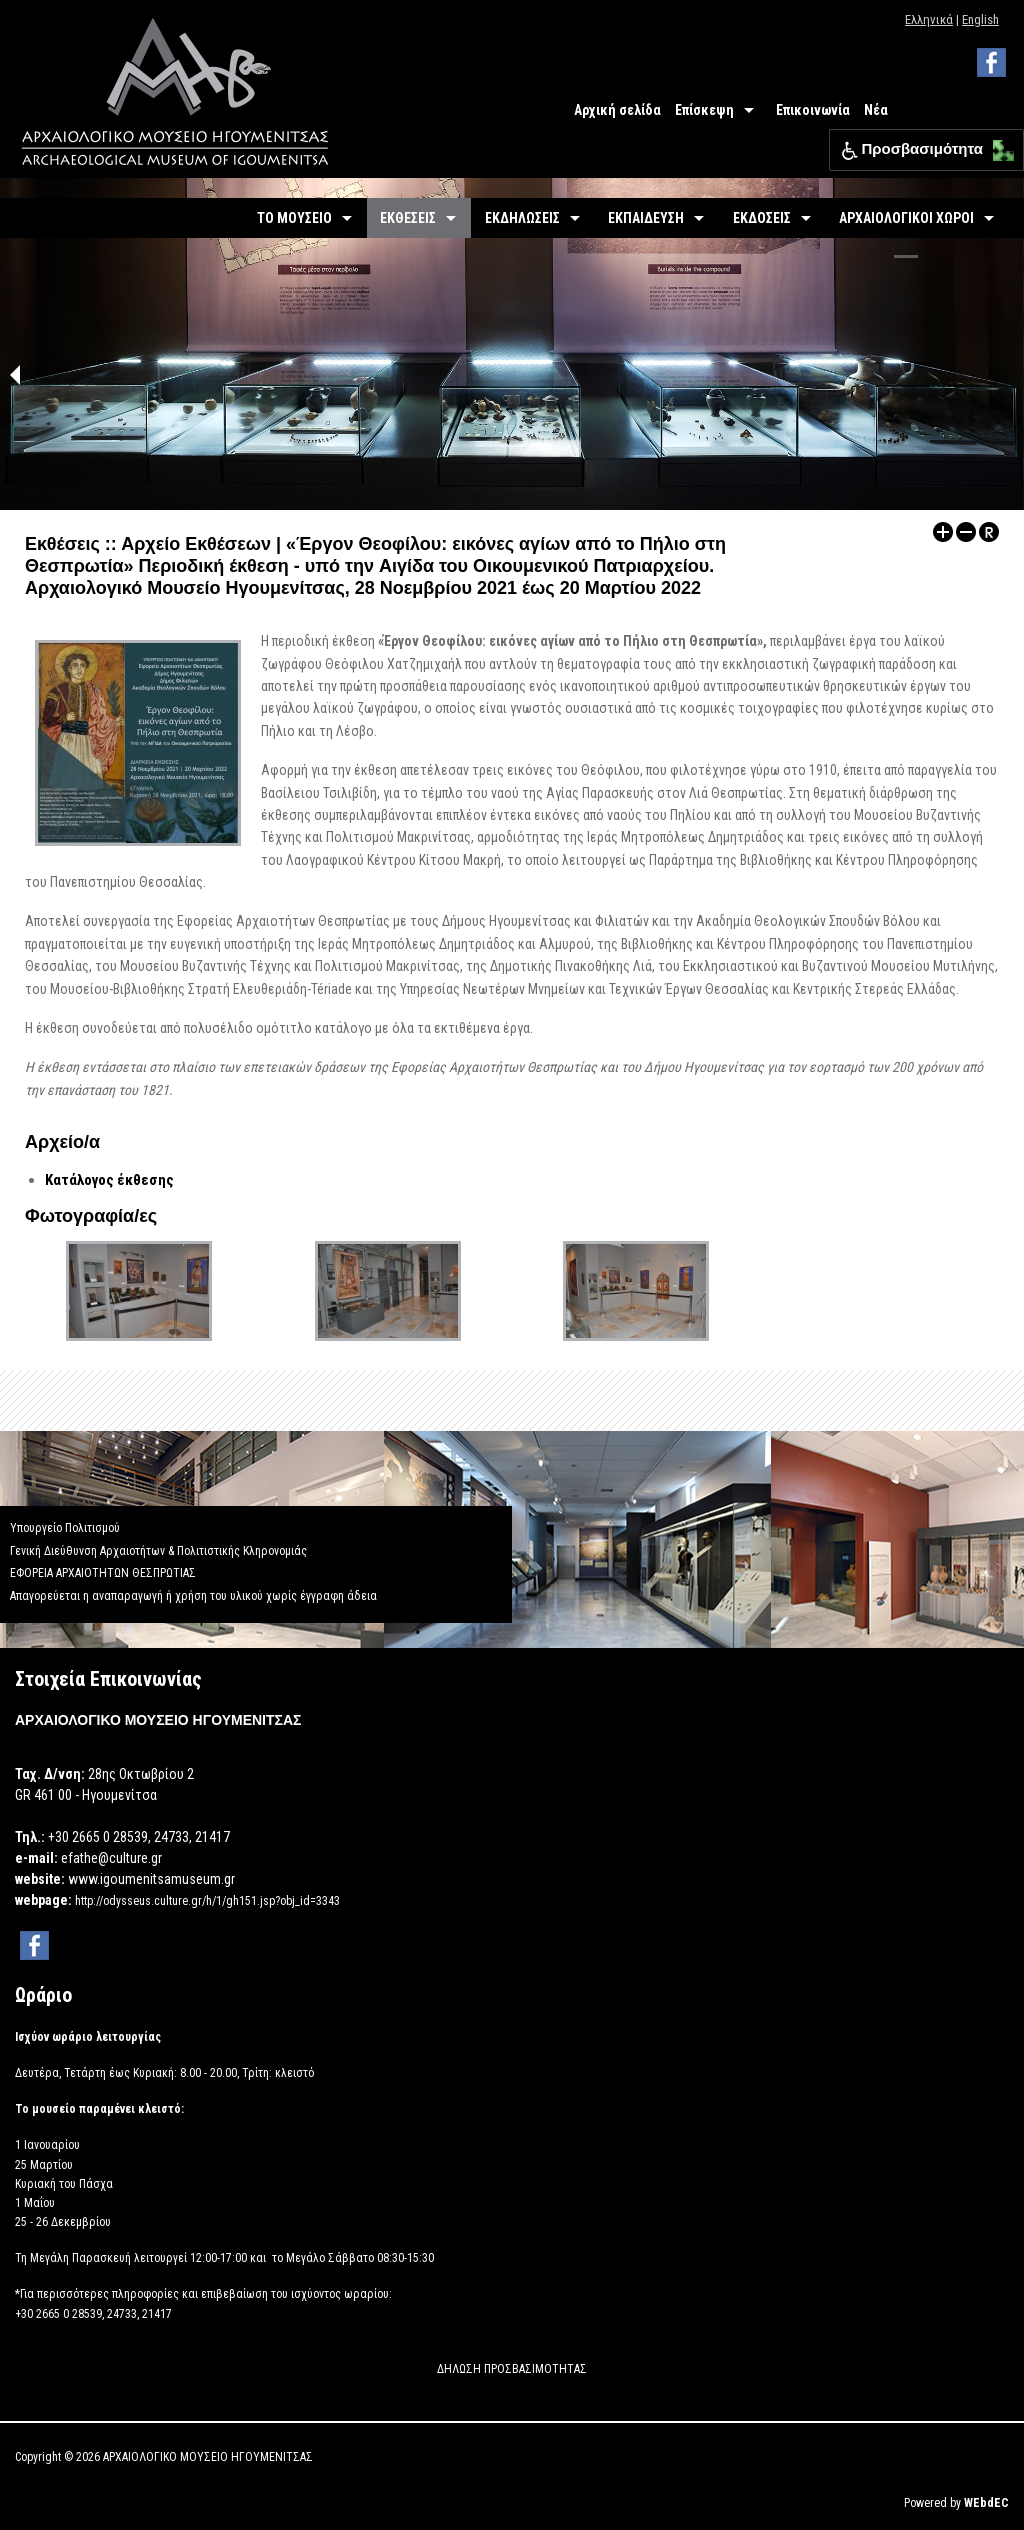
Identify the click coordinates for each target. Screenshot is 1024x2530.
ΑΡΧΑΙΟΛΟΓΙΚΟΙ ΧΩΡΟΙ (906, 218)
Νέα (876, 110)
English (980, 19)
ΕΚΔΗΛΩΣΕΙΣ (522, 218)
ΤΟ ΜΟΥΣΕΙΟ (294, 218)
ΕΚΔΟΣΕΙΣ (762, 218)
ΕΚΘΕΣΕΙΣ (408, 218)
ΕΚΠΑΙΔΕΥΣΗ (646, 218)
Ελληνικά (929, 19)
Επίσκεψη (704, 110)
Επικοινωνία (813, 110)
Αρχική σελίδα (617, 110)
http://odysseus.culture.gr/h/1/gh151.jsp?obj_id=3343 (207, 1901)
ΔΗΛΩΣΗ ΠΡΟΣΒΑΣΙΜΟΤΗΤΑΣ (512, 2369)
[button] (998, 145)
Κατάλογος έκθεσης (109, 1180)
